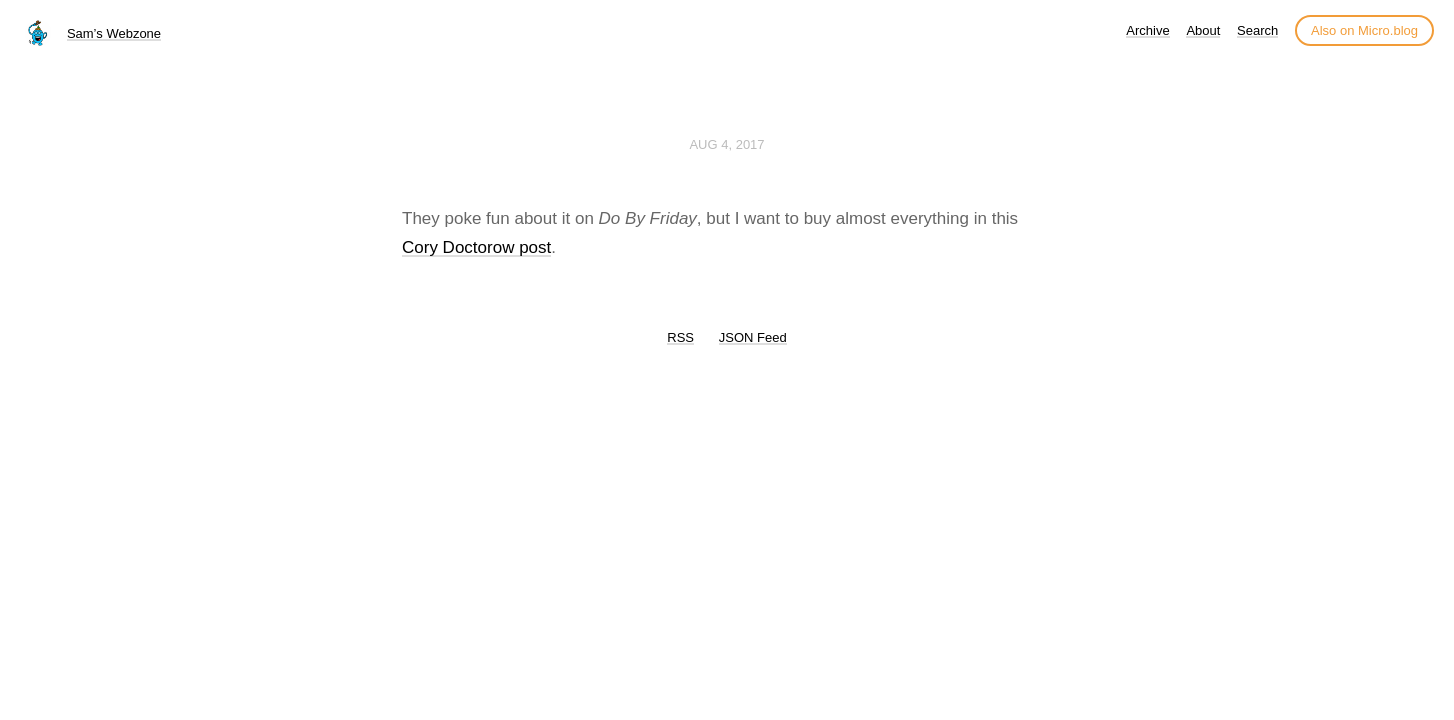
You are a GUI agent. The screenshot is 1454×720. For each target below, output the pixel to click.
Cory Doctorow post (476, 247)
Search (1257, 30)
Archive (1147, 30)
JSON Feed (753, 337)
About (1203, 30)
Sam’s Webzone (114, 33)
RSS (680, 337)
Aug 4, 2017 (726, 144)
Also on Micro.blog (1364, 30)
